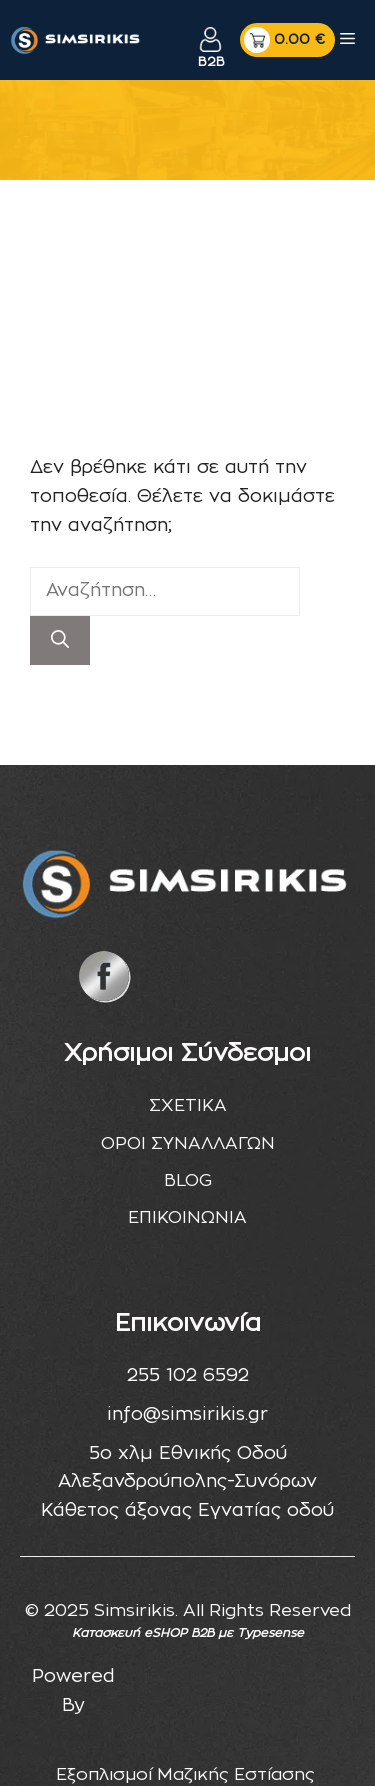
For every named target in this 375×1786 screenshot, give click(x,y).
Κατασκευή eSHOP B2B (143, 1633)
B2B (210, 62)
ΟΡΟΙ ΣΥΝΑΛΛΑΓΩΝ (188, 1143)
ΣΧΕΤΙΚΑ (188, 1105)
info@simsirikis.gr (187, 1415)
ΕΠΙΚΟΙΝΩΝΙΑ (187, 1217)
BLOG (188, 1180)
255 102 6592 (188, 1376)
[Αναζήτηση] (60, 640)
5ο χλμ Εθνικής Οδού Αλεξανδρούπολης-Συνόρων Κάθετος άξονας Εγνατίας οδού (187, 1483)
